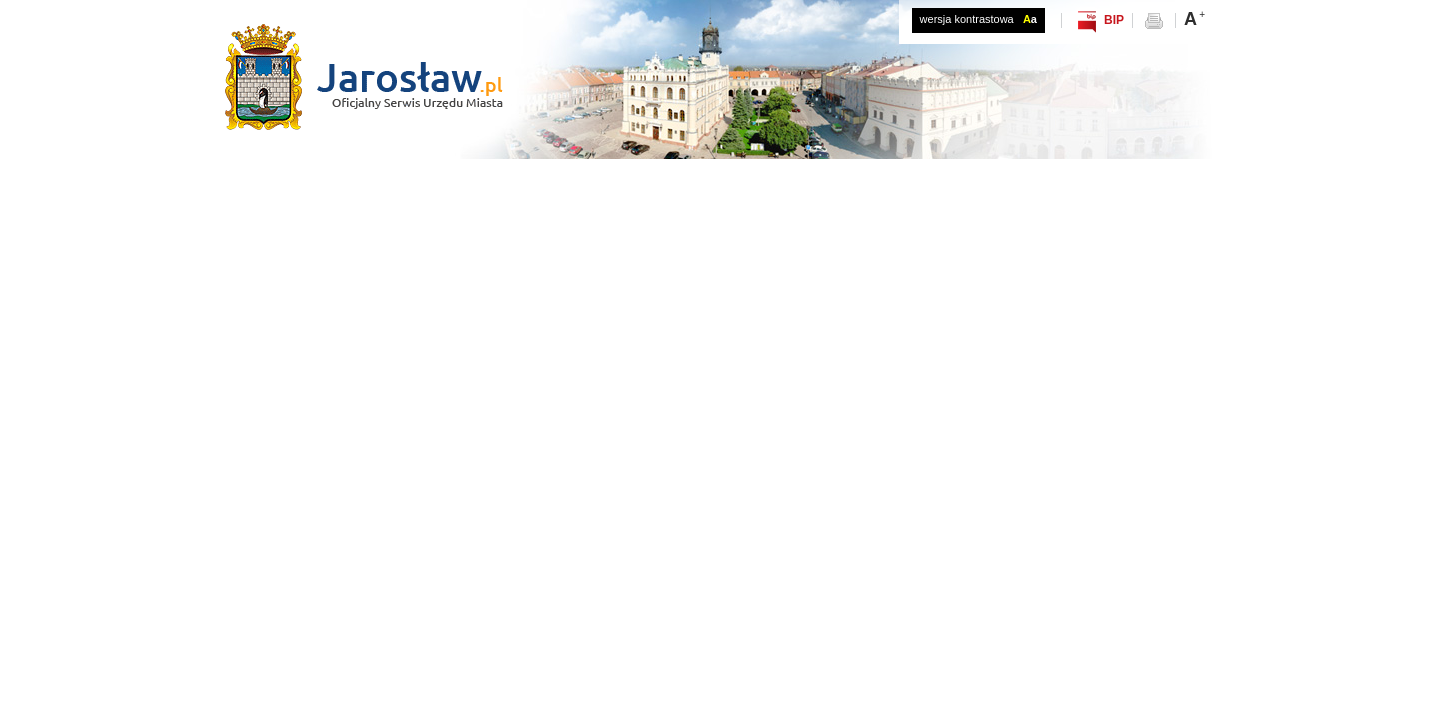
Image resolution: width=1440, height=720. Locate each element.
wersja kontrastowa (978, 19)
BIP (1114, 20)
